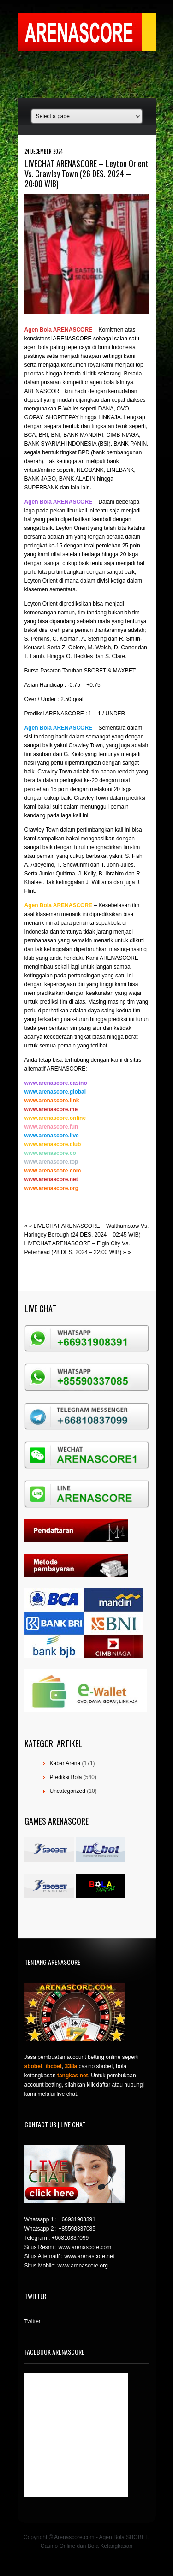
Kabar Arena (65, 1763)
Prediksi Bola (66, 1777)
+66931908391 (77, 2219)
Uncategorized (67, 1791)
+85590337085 (77, 2228)
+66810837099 (70, 2238)
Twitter (32, 2321)
